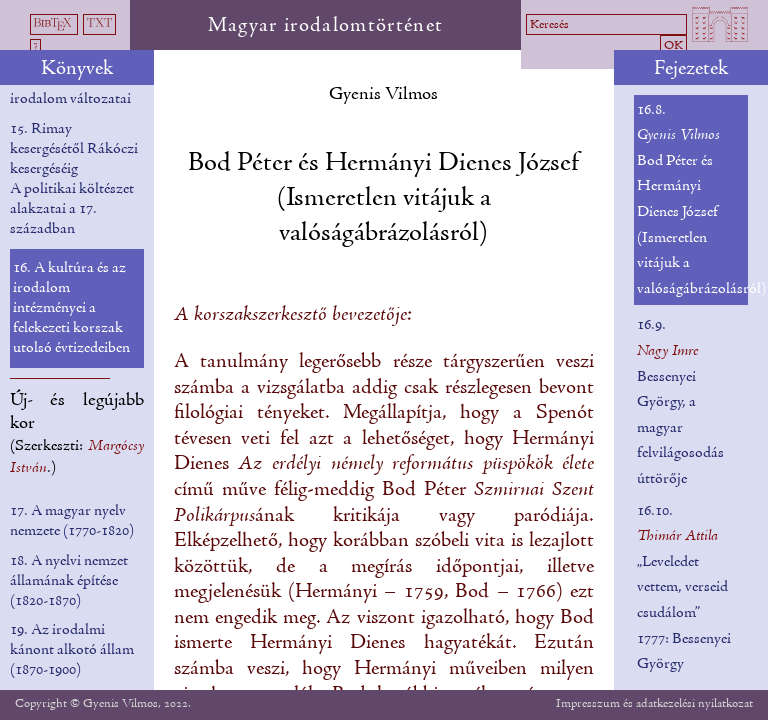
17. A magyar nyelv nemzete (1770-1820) (72, 521)
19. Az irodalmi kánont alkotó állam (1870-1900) (72, 650)
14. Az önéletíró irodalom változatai (70, 89)
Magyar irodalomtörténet (326, 26)
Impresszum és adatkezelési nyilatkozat (654, 703)
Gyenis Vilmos (383, 94)
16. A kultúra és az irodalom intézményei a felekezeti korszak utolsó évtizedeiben (71, 308)
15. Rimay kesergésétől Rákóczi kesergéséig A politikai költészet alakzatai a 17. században (74, 179)
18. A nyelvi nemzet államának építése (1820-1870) (69, 581)
